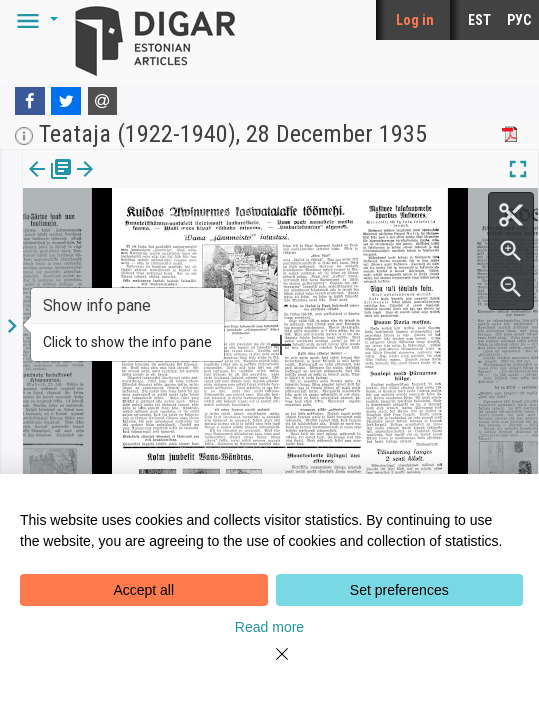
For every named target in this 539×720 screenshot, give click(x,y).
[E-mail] (103, 101)
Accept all (143, 590)
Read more (269, 627)
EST (479, 20)
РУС (519, 20)
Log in (415, 20)
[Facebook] (30, 101)
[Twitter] (66, 101)
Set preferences (399, 590)
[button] (34, 20)
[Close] (270, 666)
